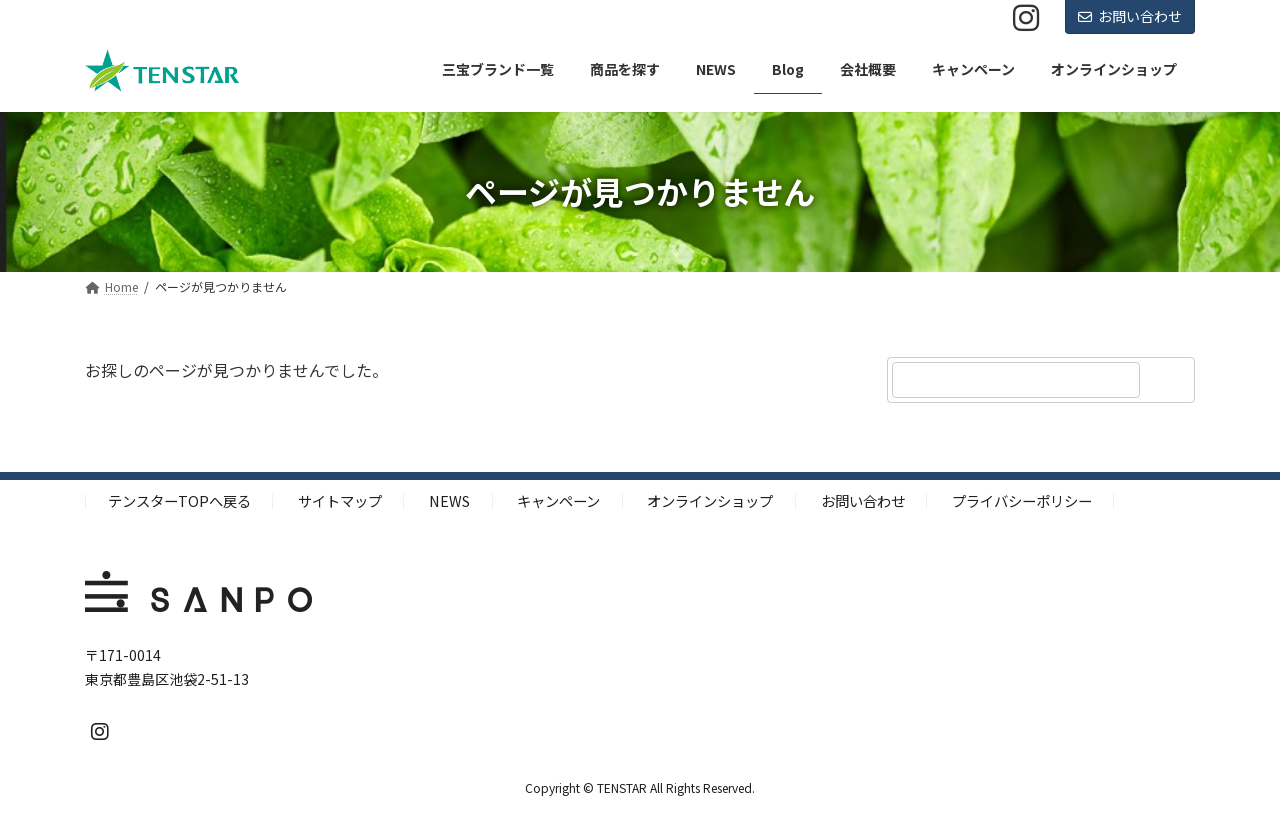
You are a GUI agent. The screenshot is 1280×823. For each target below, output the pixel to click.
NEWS (449, 500)
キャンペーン (558, 500)
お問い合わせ (1130, 16)
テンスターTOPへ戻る (179, 500)
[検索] (1170, 380)
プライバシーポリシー (1022, 500)
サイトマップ (340, 500)
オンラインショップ (710, 500)
